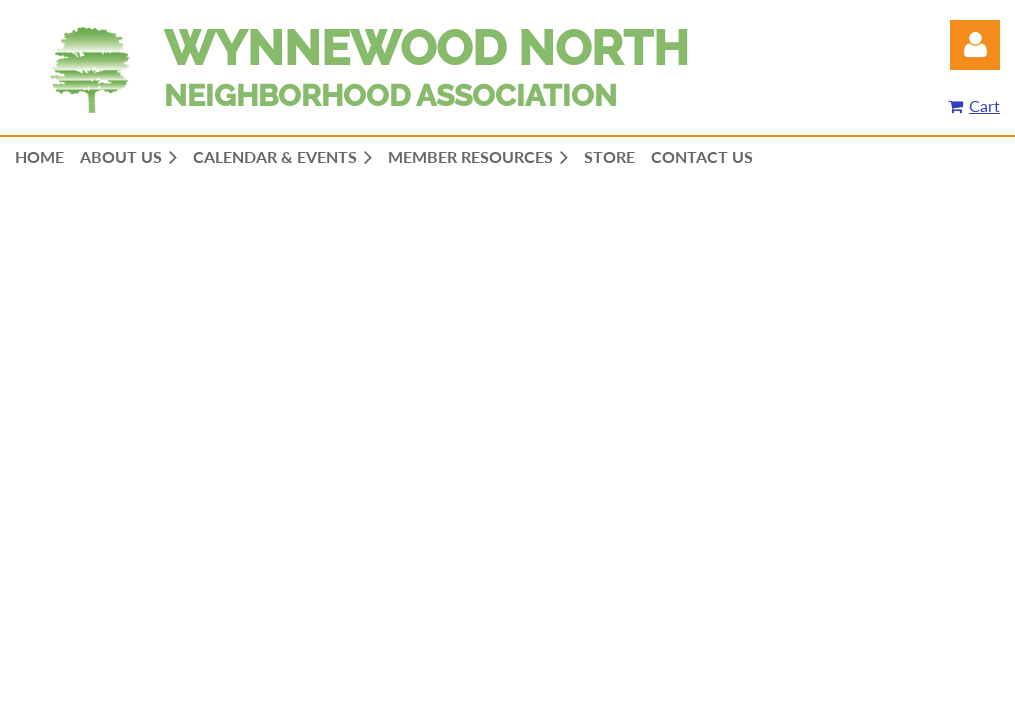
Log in (975, 45)
